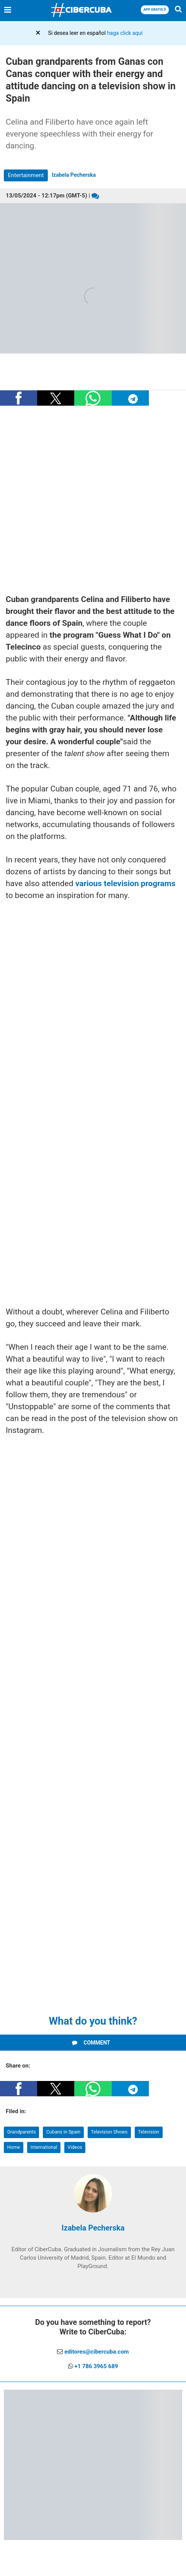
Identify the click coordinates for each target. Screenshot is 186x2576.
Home (13, 2147)
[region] (93, 500)
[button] (18, 398)
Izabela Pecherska (74, 175)
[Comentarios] (95, 195)
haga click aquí (125, 33)
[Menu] (7, 9)
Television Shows (109, 2132)
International (44, 2147)
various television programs (124, 883)
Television (148, 2132)
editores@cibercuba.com (96, 2351)
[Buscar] (178, 10)
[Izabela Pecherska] (93, 2210)
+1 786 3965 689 (96, 2366)
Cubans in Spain (63, 2132)
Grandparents (21, 2132)
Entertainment (26, 175)
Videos (75, 2147)
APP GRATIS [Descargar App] (155, 10)
